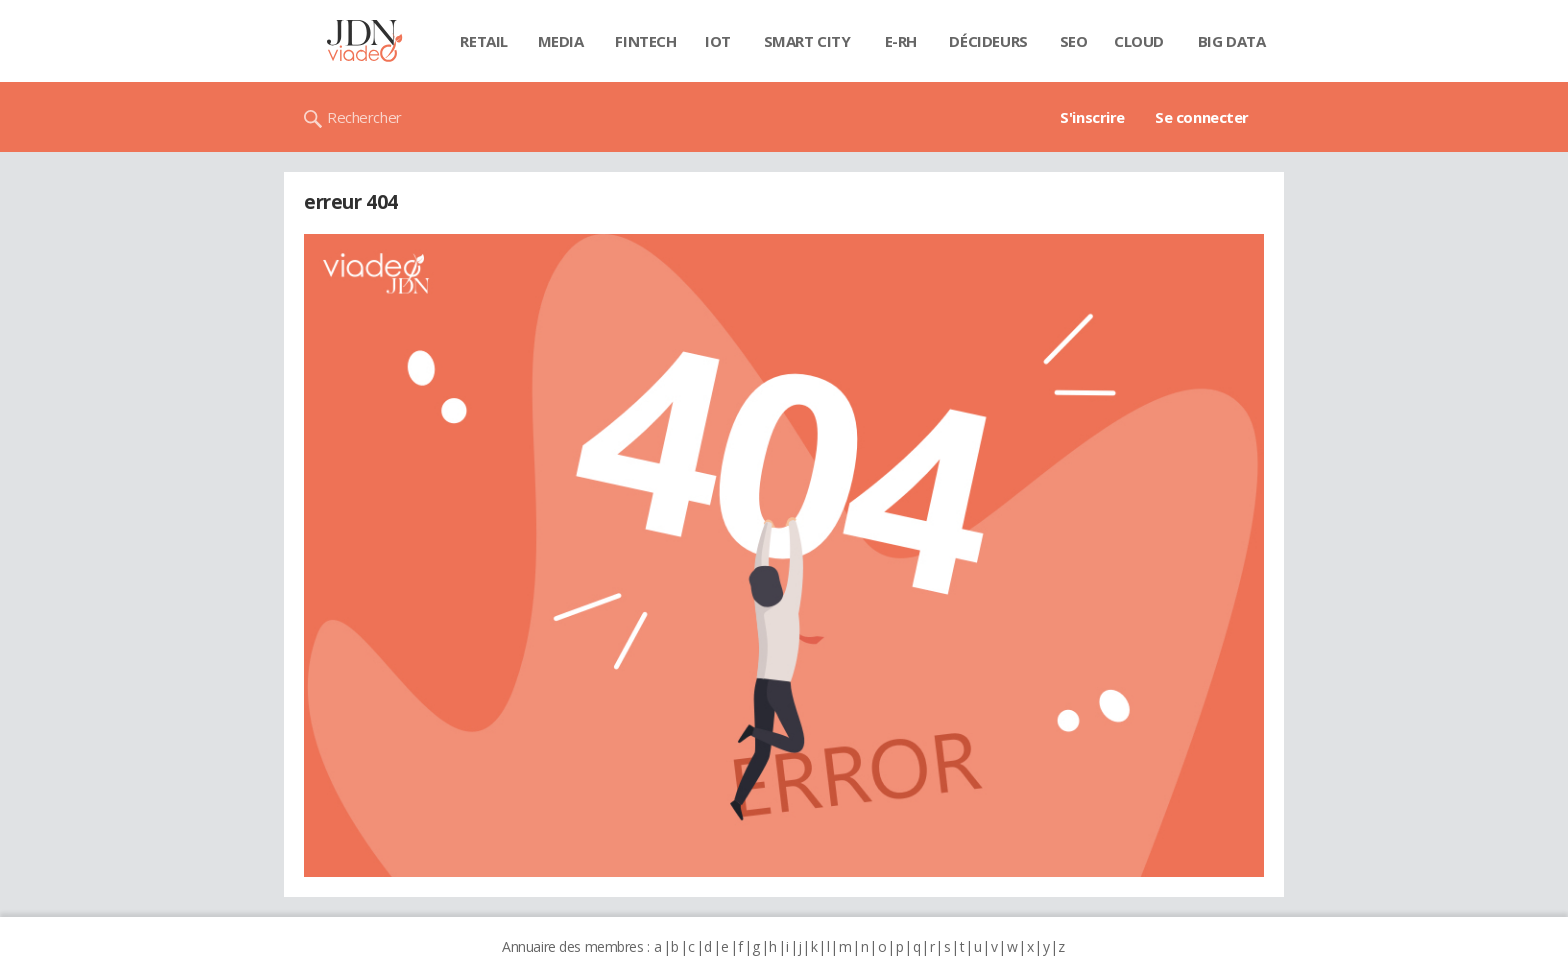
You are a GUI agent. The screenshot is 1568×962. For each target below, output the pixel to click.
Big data (1232, 41)
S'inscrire (1092, 117)
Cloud (1139, 41)
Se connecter (1202, 117)
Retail (483, 41)
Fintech (645, 41)
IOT (718, 41)
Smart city (807, 41)
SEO (1074, 41)
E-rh (901, 41)
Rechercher (364, 117)
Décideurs (988, 41)
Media (561, 41)
